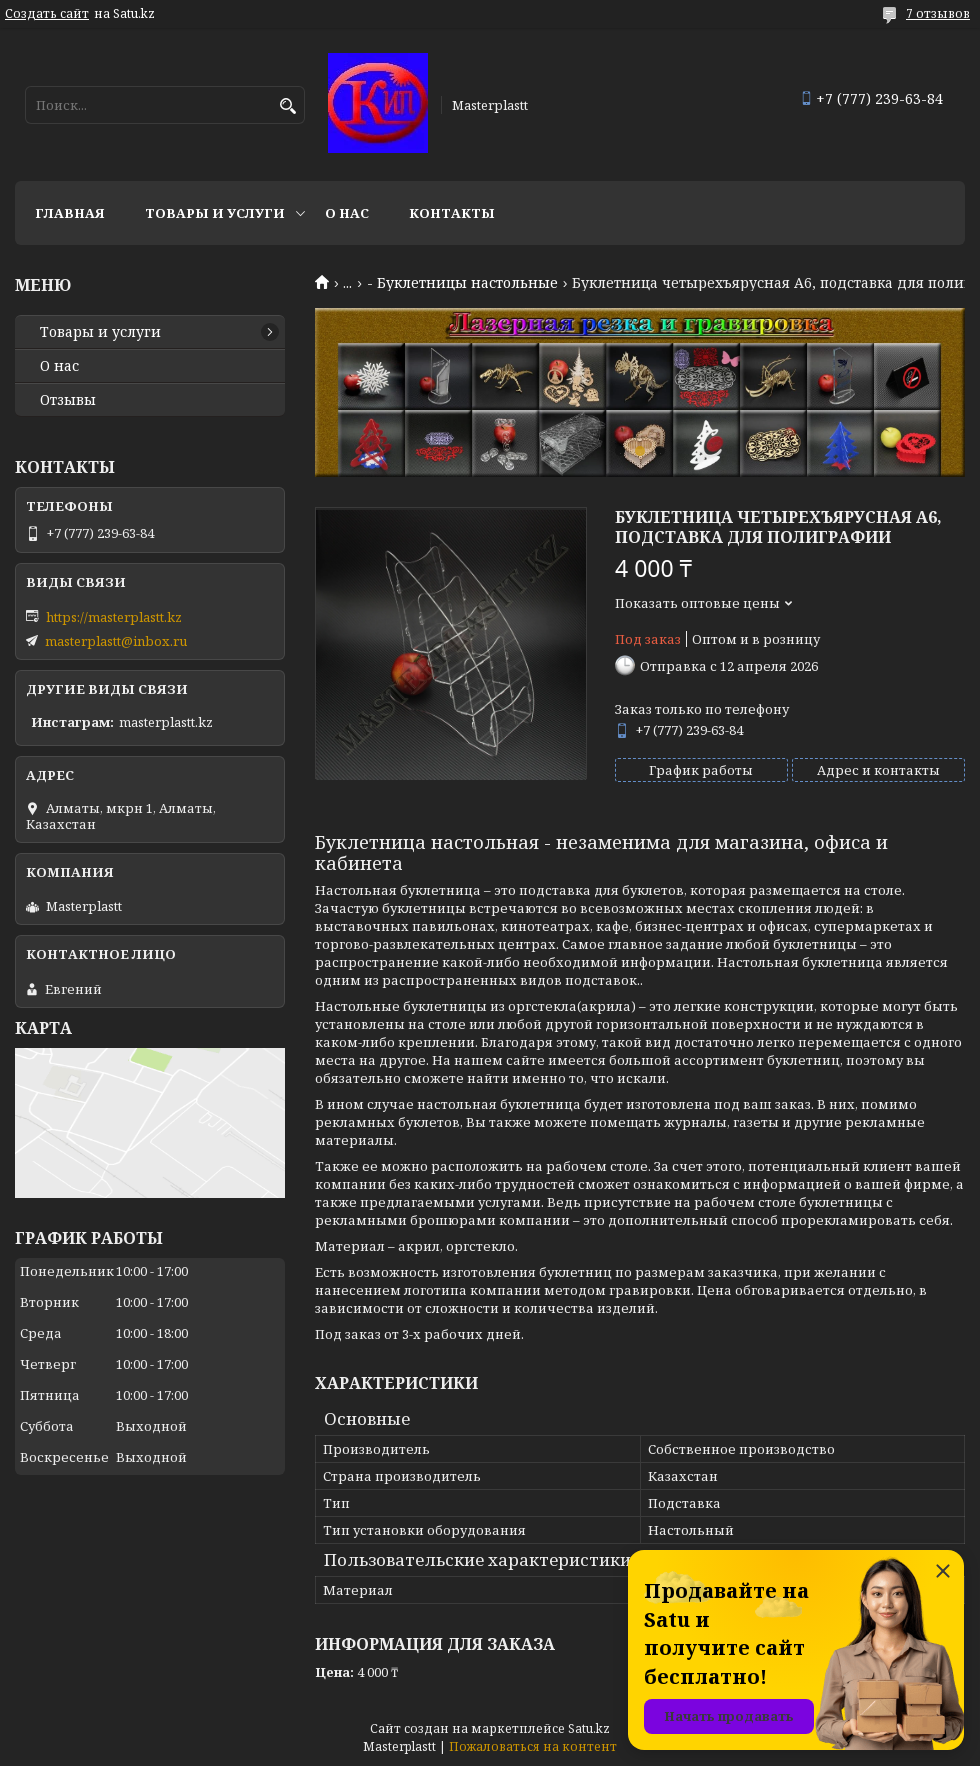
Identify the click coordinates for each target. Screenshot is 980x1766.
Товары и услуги (215, 213)
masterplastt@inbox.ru (116, 641)
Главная (70, 213)
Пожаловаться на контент (533, 1746)
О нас (347, 213)
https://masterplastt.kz (114, 617)
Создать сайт (47, 14)
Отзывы (68, 400)
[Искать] (287, 106)
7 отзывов (938, 13)
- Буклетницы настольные (462, 283)
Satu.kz (589, 1728)
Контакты (452, 213)
